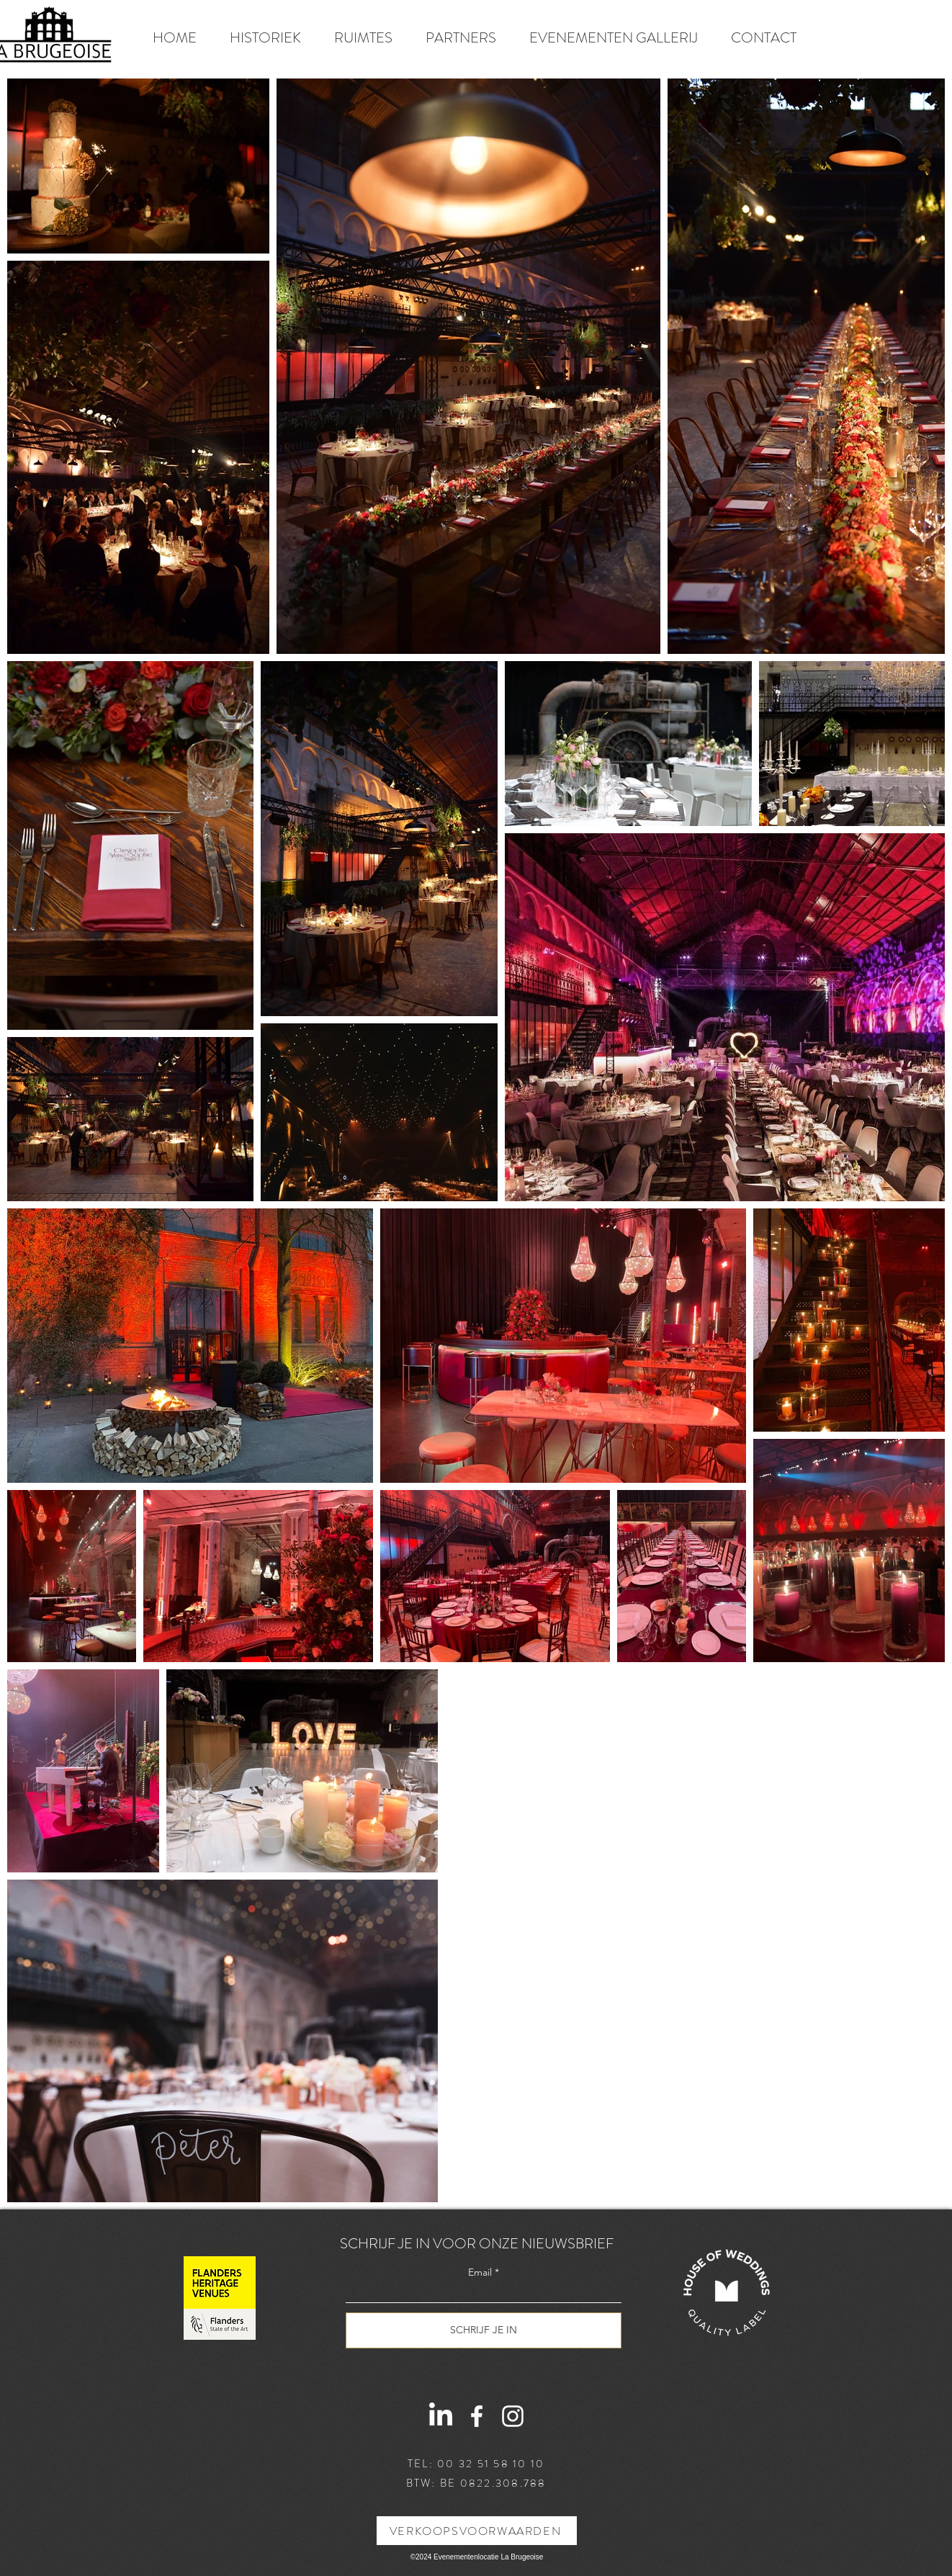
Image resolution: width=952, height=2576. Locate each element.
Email (480, 2272)
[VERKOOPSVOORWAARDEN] (477, 2530)
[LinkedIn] (440, 2416)
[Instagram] (512, 2416)
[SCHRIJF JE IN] (483, 2330)
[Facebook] (476, 2416)
